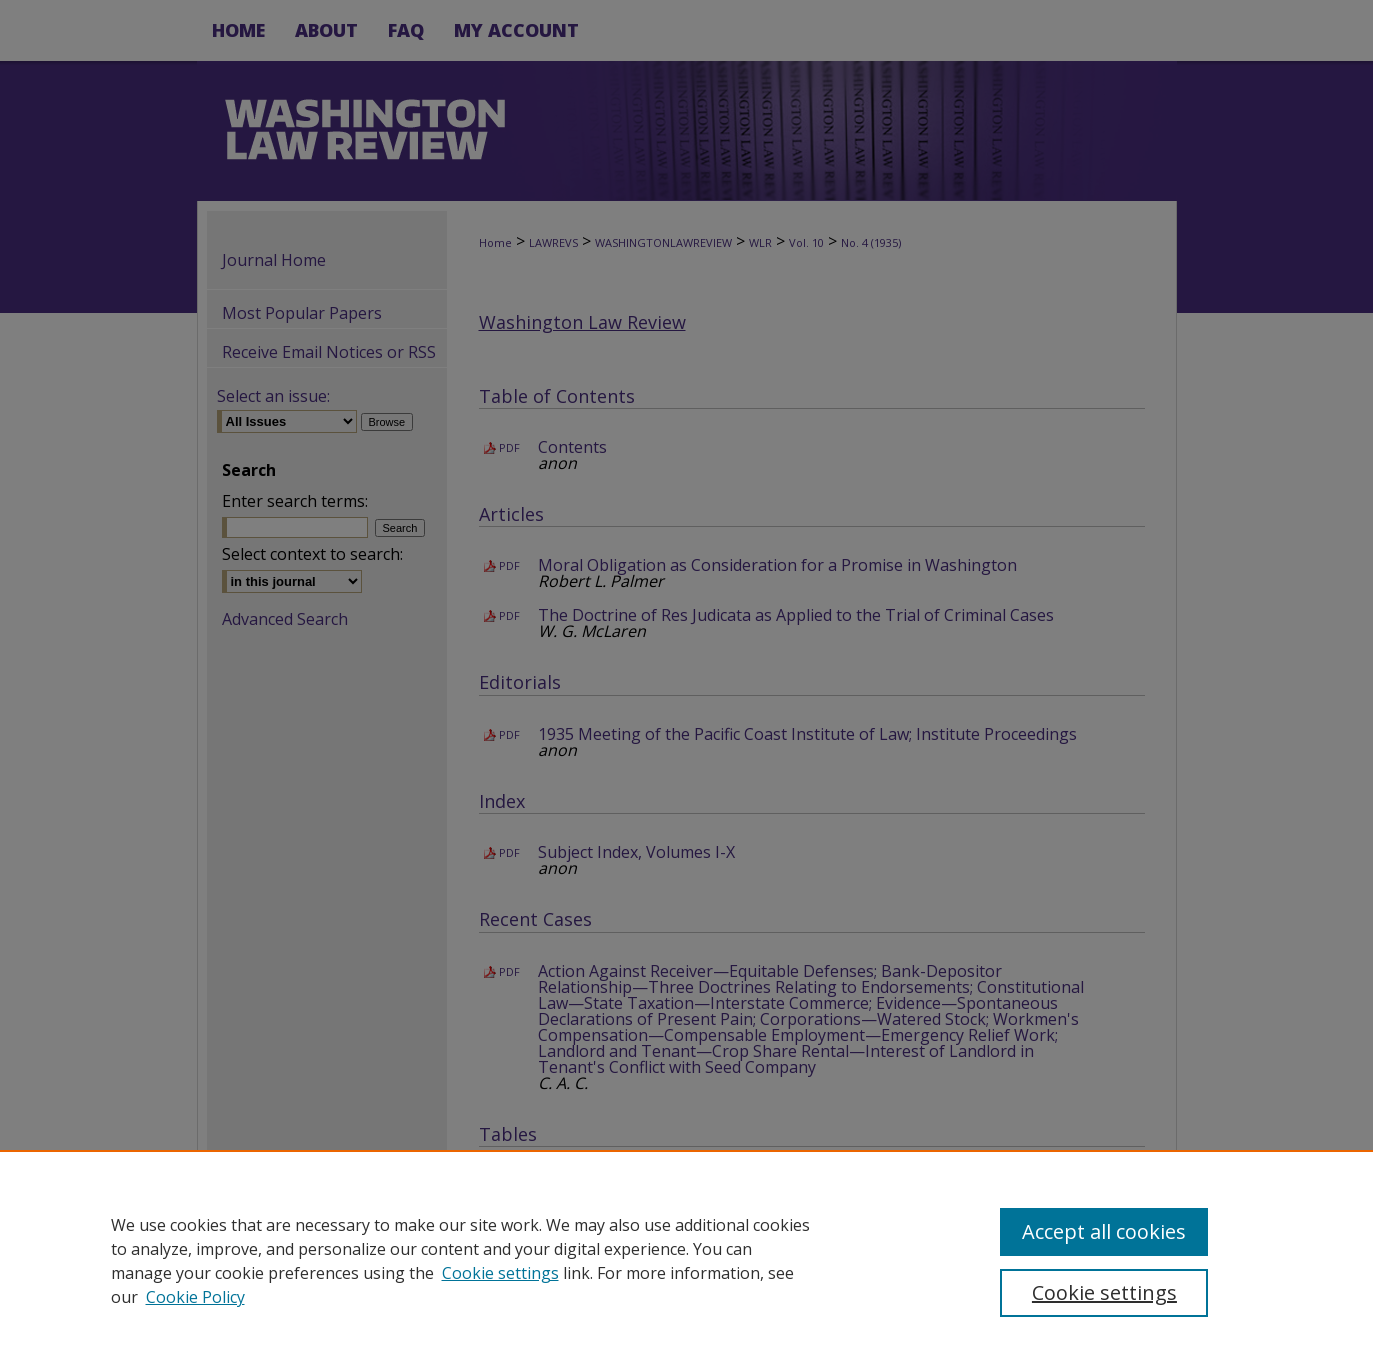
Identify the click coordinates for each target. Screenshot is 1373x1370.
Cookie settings (500, 1273)
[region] (686, 1260)
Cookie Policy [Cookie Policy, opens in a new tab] (195, 1297)
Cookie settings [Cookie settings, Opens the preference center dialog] (1104, 1292)
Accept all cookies (1104, 1231)
